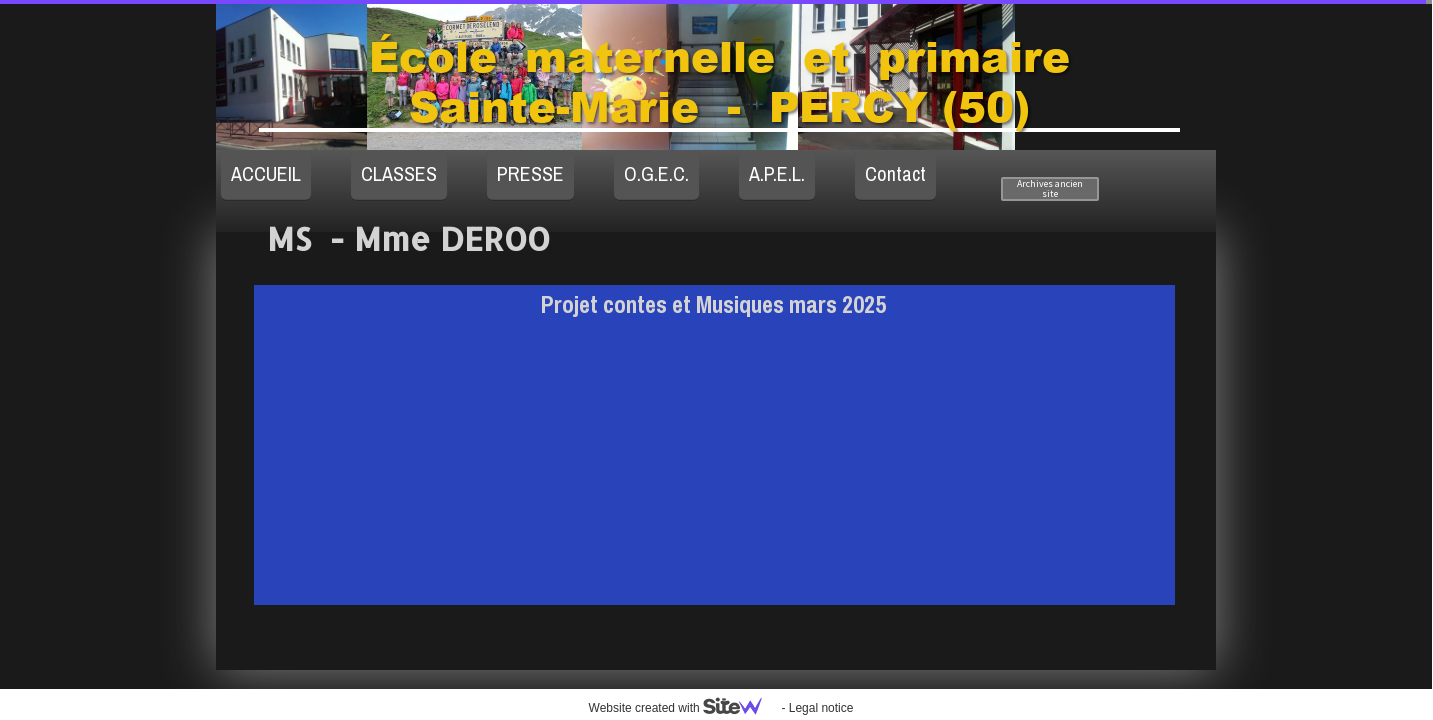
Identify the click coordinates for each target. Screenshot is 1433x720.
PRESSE (530, 173)
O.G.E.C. (656, 173)
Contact (895, 173)
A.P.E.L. (777, 173)
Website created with (684, 708)
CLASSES (399, 173)
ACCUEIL (266, 173)
